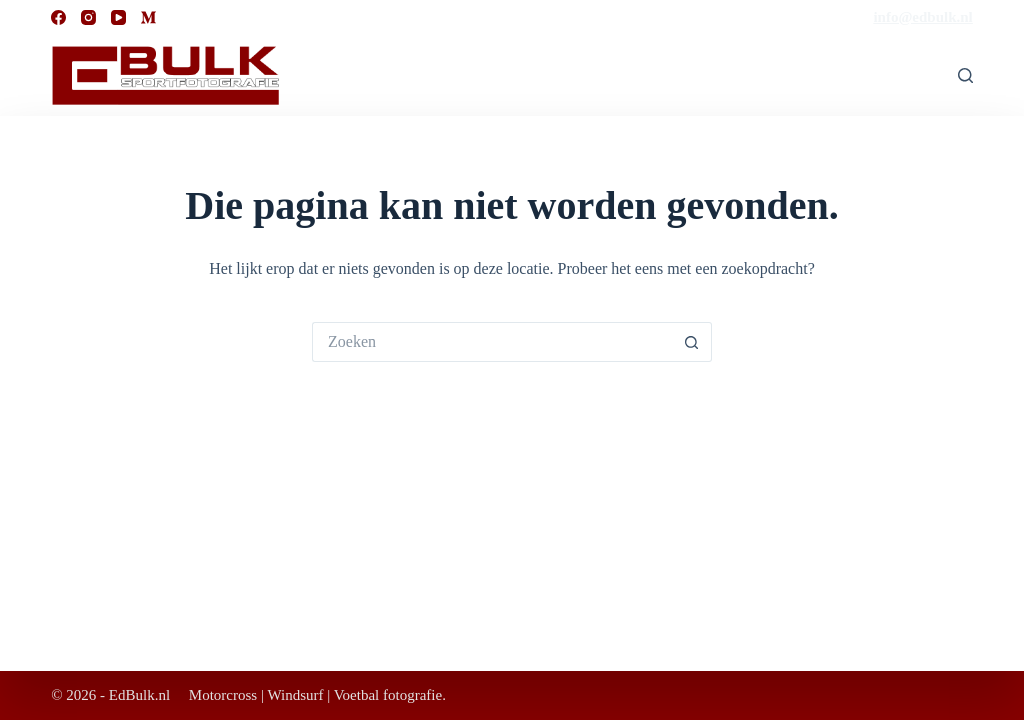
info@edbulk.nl (922, 17)
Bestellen (889, 75)
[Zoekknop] (692, 342)
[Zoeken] (965, 75)
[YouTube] (118, 17)
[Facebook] (58, 17)
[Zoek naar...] (492, 342)
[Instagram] (88, 17)
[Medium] (148, 17)
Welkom (795, 75)
